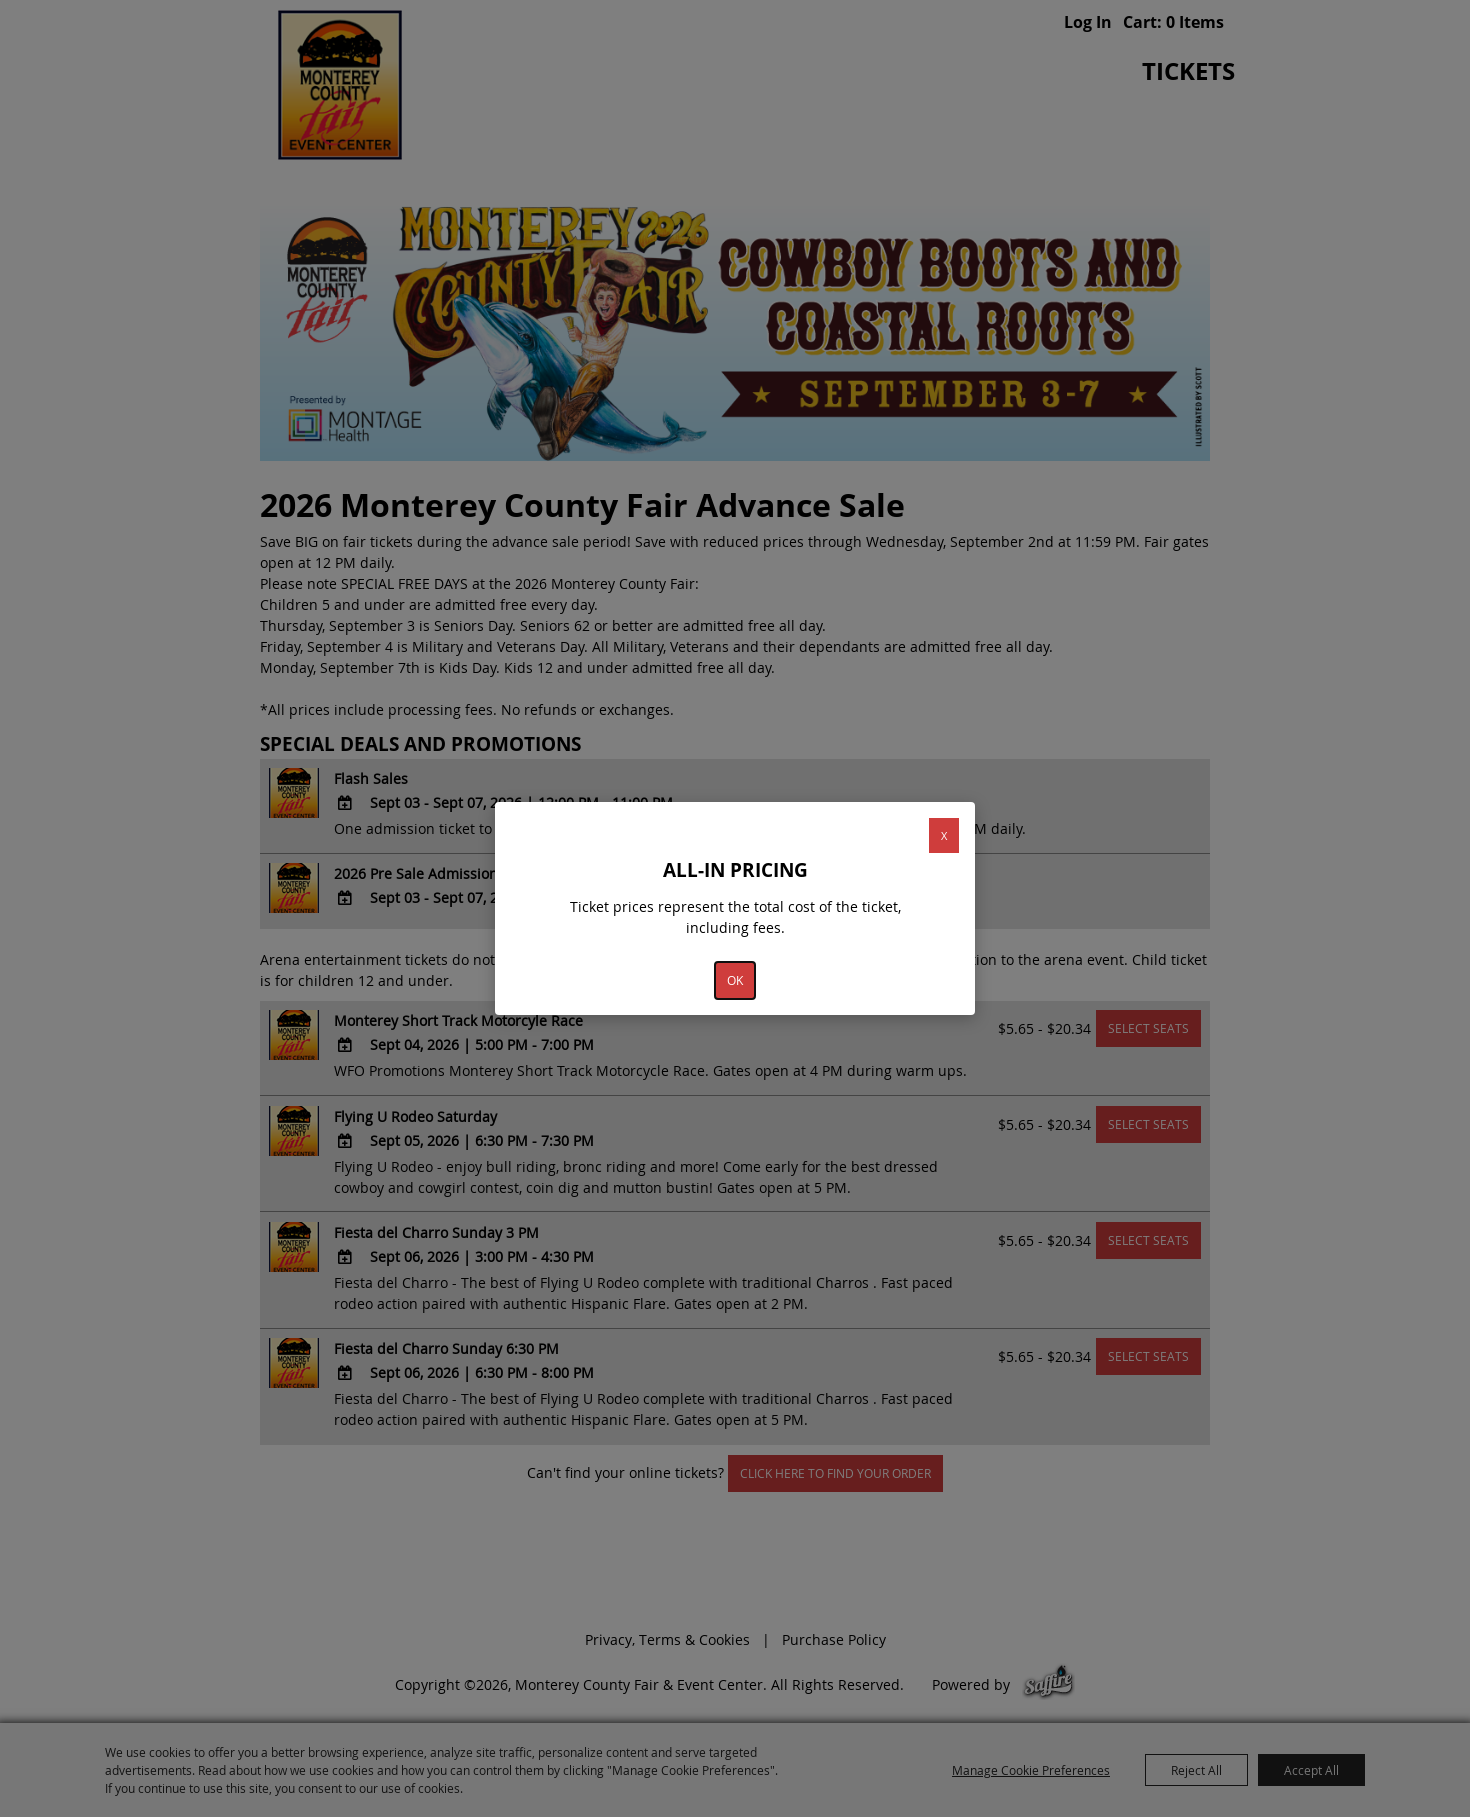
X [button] (944, 835)
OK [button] (735, 980)
